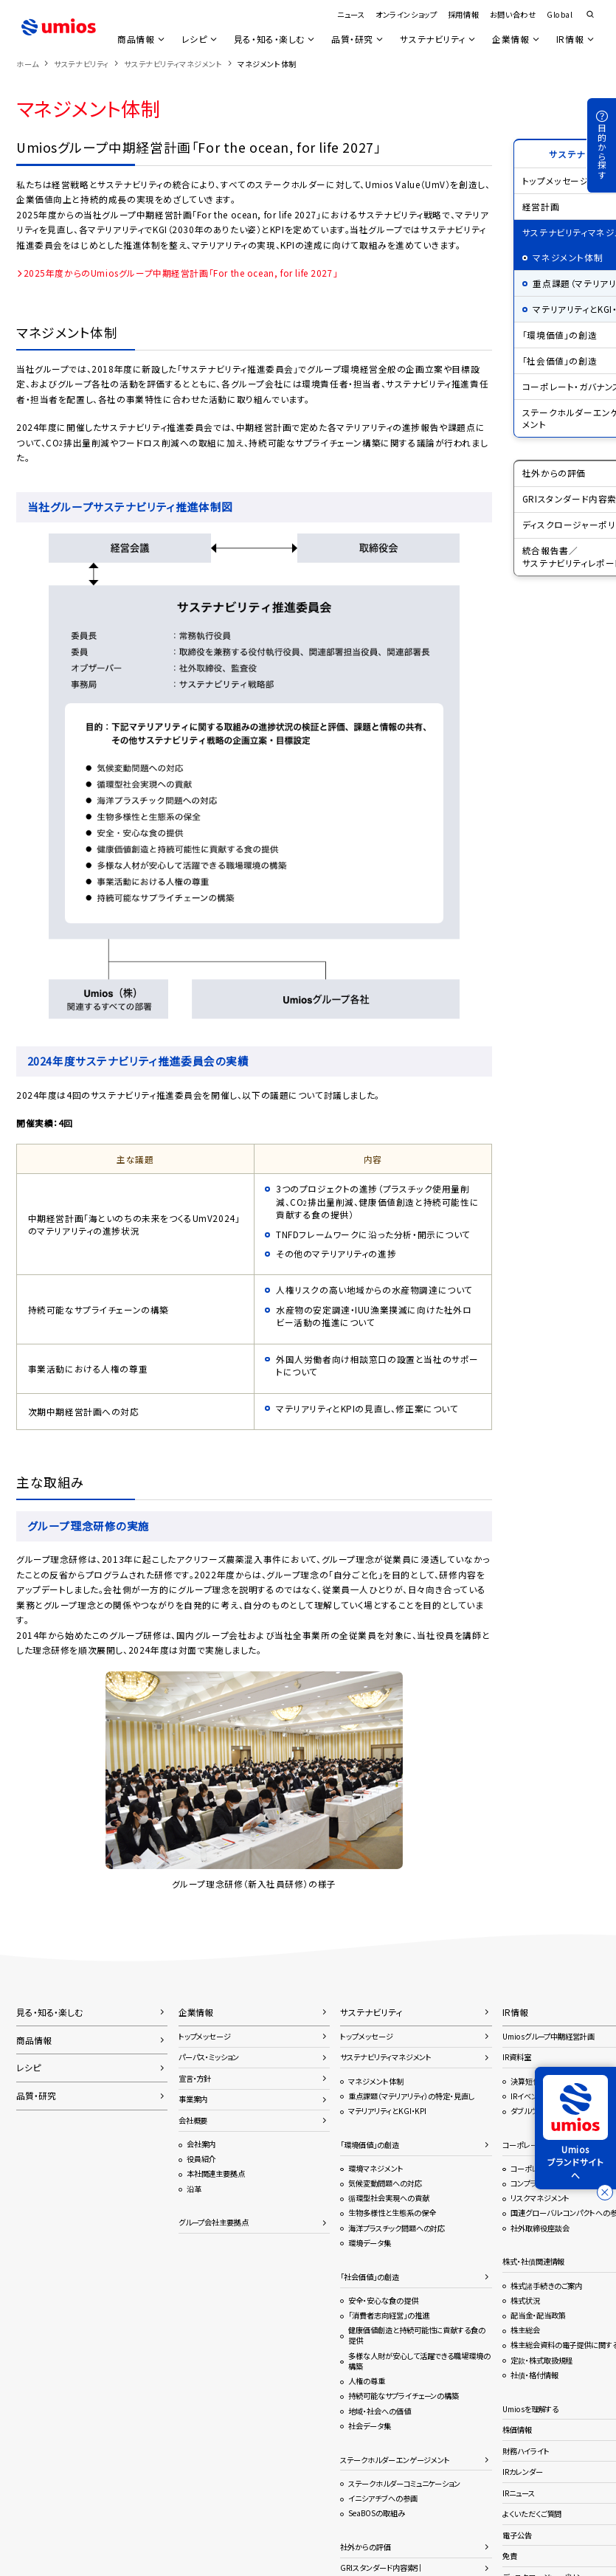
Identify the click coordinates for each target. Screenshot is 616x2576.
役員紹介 (201, 2158)
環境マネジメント (375, 2168)
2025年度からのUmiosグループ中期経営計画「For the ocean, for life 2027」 (181, 272)
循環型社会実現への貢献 (388, 2197)
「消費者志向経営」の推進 (388, 2315)
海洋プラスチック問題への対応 (396, 2228)
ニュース (350, 14)
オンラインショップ (406, 14)
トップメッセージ (205, 2036)
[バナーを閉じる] (605, 2192)
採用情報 (463, 14)
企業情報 (510, 39)
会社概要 (193, 2120)
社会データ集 (369, 2425)
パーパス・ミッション (209, 2056)
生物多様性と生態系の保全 (391, 2212)
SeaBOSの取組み (376, 2512)
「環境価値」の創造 (369, 2144)
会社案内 (201, 2143)
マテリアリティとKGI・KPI (387, 2110)
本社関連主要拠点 (216, 2173)
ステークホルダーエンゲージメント (395, 2459)
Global (560, 14)
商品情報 (134, 39)
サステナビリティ (432, 39)
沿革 (194, 2189)
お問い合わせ (513, 14)
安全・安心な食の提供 (383, 2300)
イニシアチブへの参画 (382, 2498)
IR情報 (570, 39)
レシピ (193, 39)
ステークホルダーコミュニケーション (404, 2483)
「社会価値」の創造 (369, 2276)
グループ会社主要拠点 (214, 2222)
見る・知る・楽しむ (267, 39)
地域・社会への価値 (379, 2411)
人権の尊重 (366, 2380)
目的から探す (602, 152)
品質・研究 (352, 39)
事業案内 (193, 2098)
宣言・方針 (195, 2078)
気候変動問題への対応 (384, 2183)
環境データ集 (369, 2242)
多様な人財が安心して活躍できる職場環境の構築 (419, 2361)
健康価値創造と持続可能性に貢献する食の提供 (416, 2335)
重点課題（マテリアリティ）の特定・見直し (411, 2096)
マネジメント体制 (375, 2081)
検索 (590, 14)
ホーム (27, 63)
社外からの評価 (365, 2546)
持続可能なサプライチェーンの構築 (403, 2395)
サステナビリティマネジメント (173, 63)
